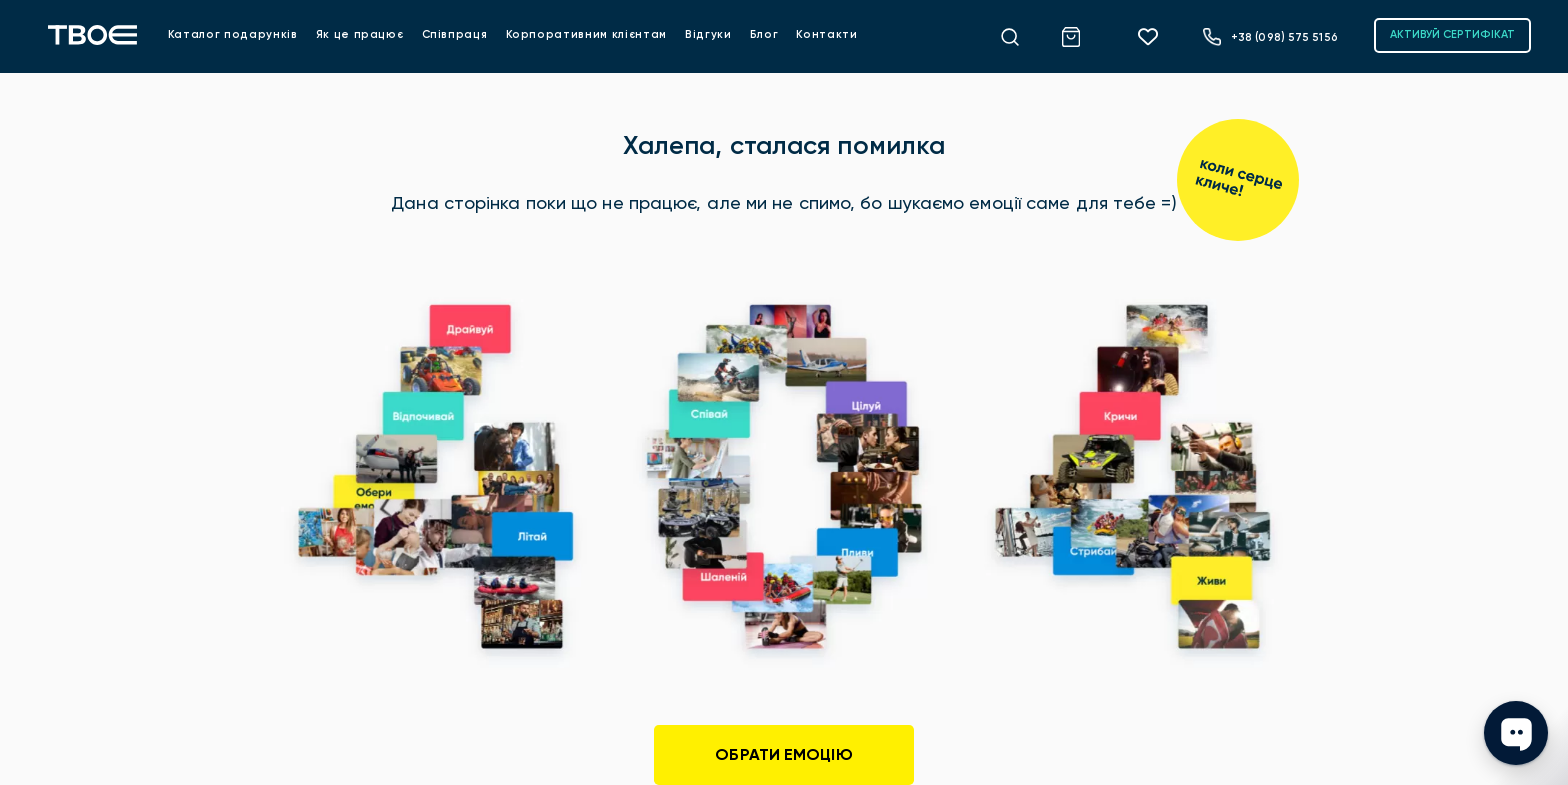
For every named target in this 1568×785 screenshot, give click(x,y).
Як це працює (360, 34)
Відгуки (708, 34)
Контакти (826, 34)
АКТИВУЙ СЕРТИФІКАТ (1452, 34)
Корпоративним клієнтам (586, 34)
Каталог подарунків (233, 34)
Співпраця (455, 34)
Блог (764, 34)
